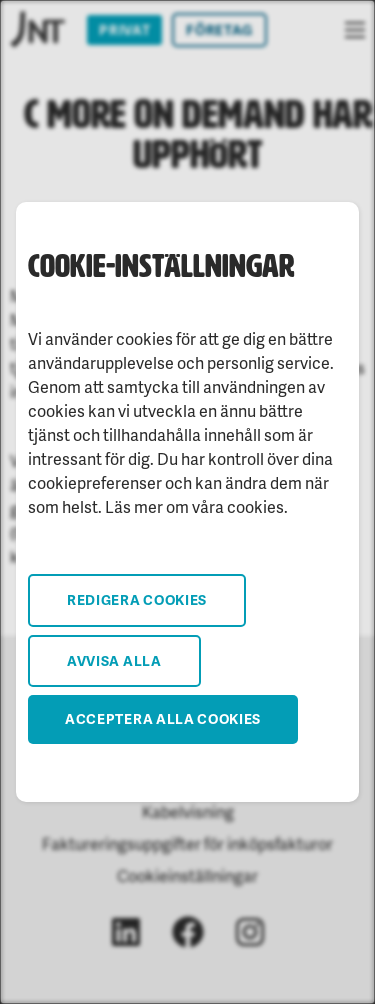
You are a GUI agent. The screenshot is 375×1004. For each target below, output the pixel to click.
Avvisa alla (114, 660)
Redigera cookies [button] (137, 599)
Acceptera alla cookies (163, 718)
